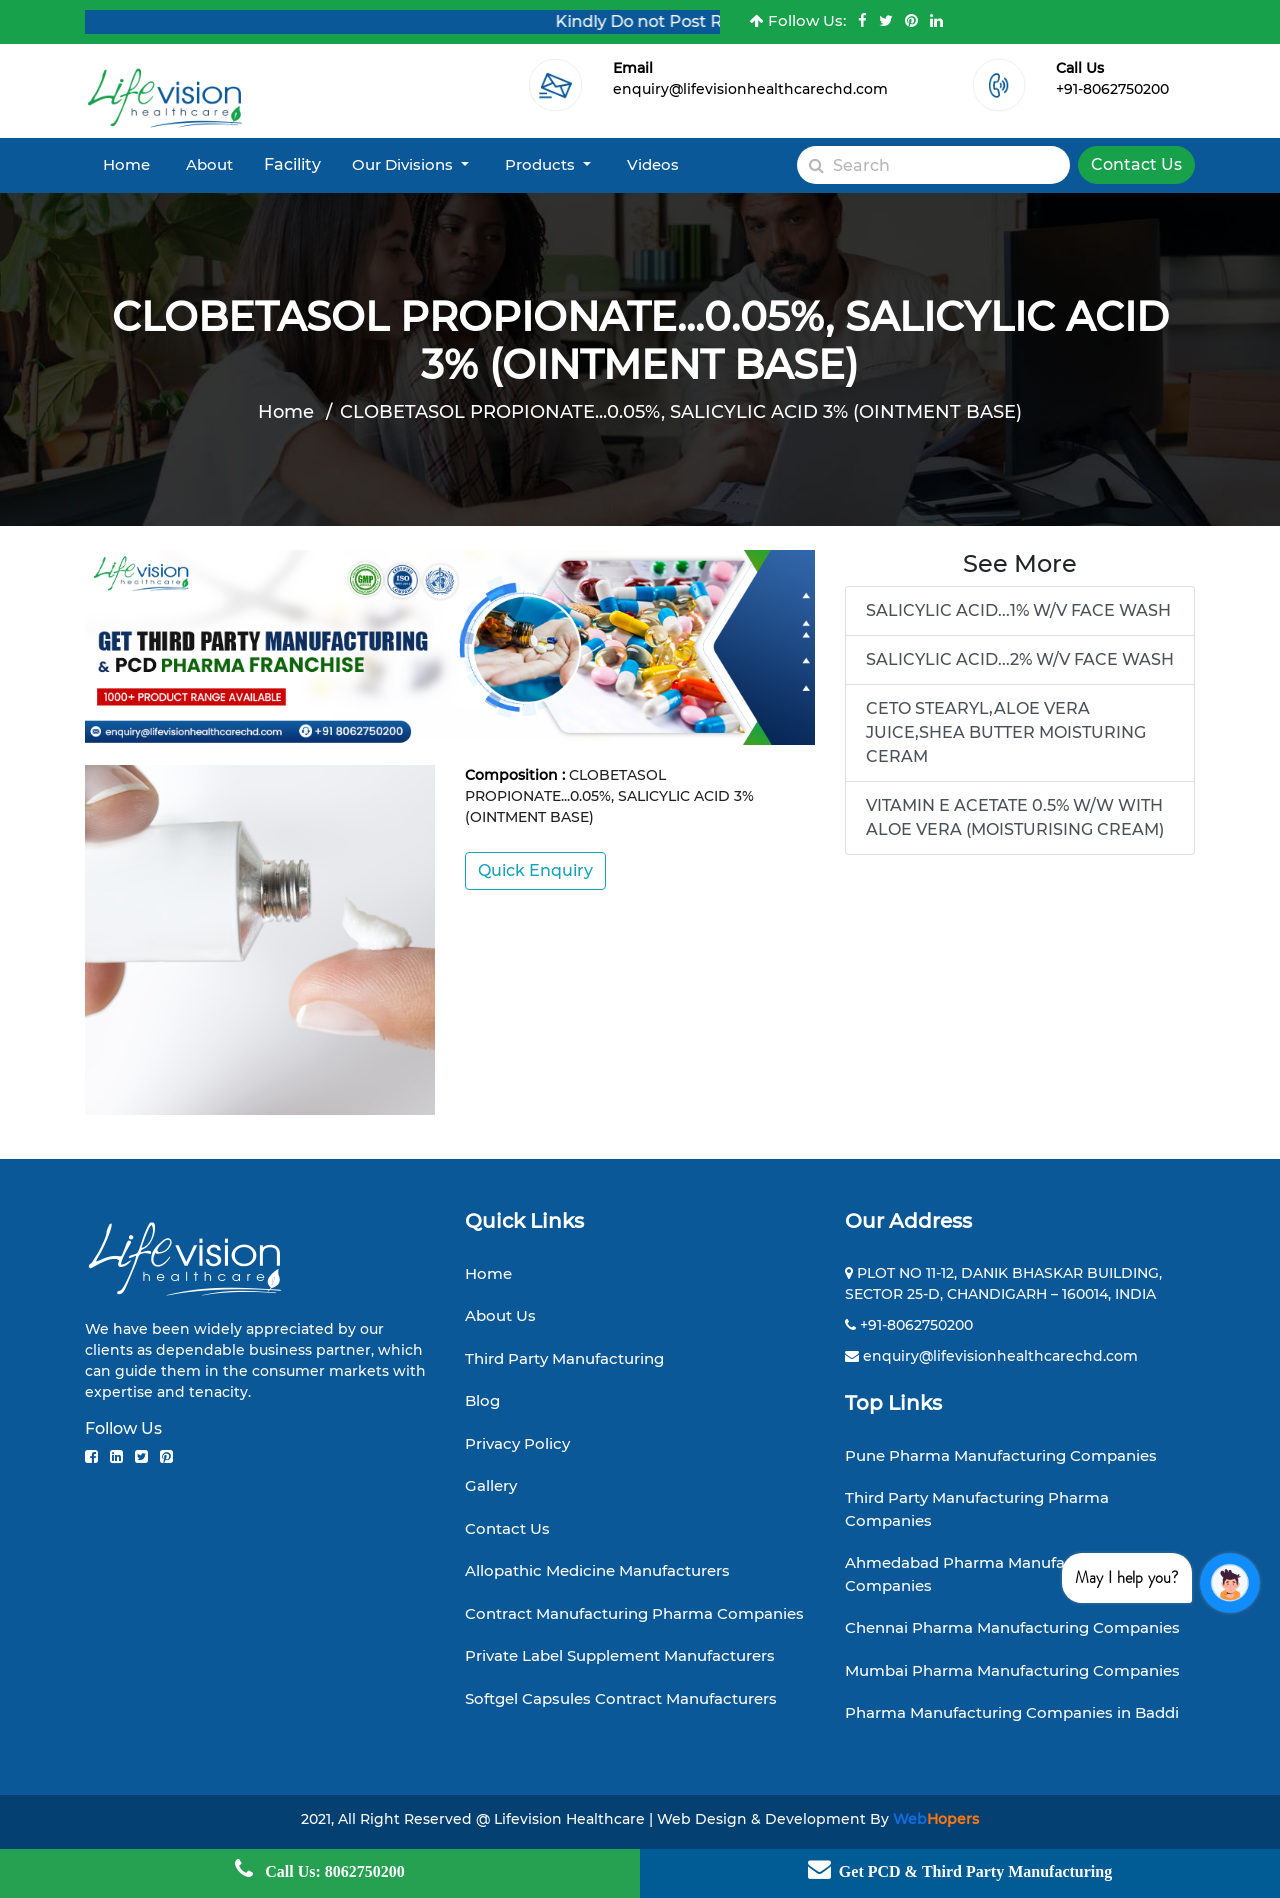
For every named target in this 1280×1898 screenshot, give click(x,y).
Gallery (491, 1485)
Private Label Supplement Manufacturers (620, 1655)
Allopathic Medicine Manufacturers (597, 1570)
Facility (292, 164)
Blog (482, 1400)
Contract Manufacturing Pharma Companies (634, 1613)
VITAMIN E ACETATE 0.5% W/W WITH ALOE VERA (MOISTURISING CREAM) (1015, 817)
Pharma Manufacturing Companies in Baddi (1012, 1712)
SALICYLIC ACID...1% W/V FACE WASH (1018, 610)
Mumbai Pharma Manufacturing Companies (1012, 1670)
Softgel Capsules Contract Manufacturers (621, 1698)
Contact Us (1136, 164)
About (209, 164)
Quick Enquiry (535, 870)
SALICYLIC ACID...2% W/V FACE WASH (1020, 659)
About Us (500, 1315)
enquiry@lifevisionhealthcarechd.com (750, 89)
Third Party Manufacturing (564, 1358)
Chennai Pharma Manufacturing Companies (1012, 1627)
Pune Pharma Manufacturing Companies (1001, 1455)
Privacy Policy (517, 1443)
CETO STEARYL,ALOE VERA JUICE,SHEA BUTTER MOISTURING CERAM (1006, 732)
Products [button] (542, 164)
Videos (653, 164)
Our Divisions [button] (404, 164)
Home (126, 164)
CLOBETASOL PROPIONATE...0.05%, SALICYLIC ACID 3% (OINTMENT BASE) (681, 412)
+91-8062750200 (1112, 89)
